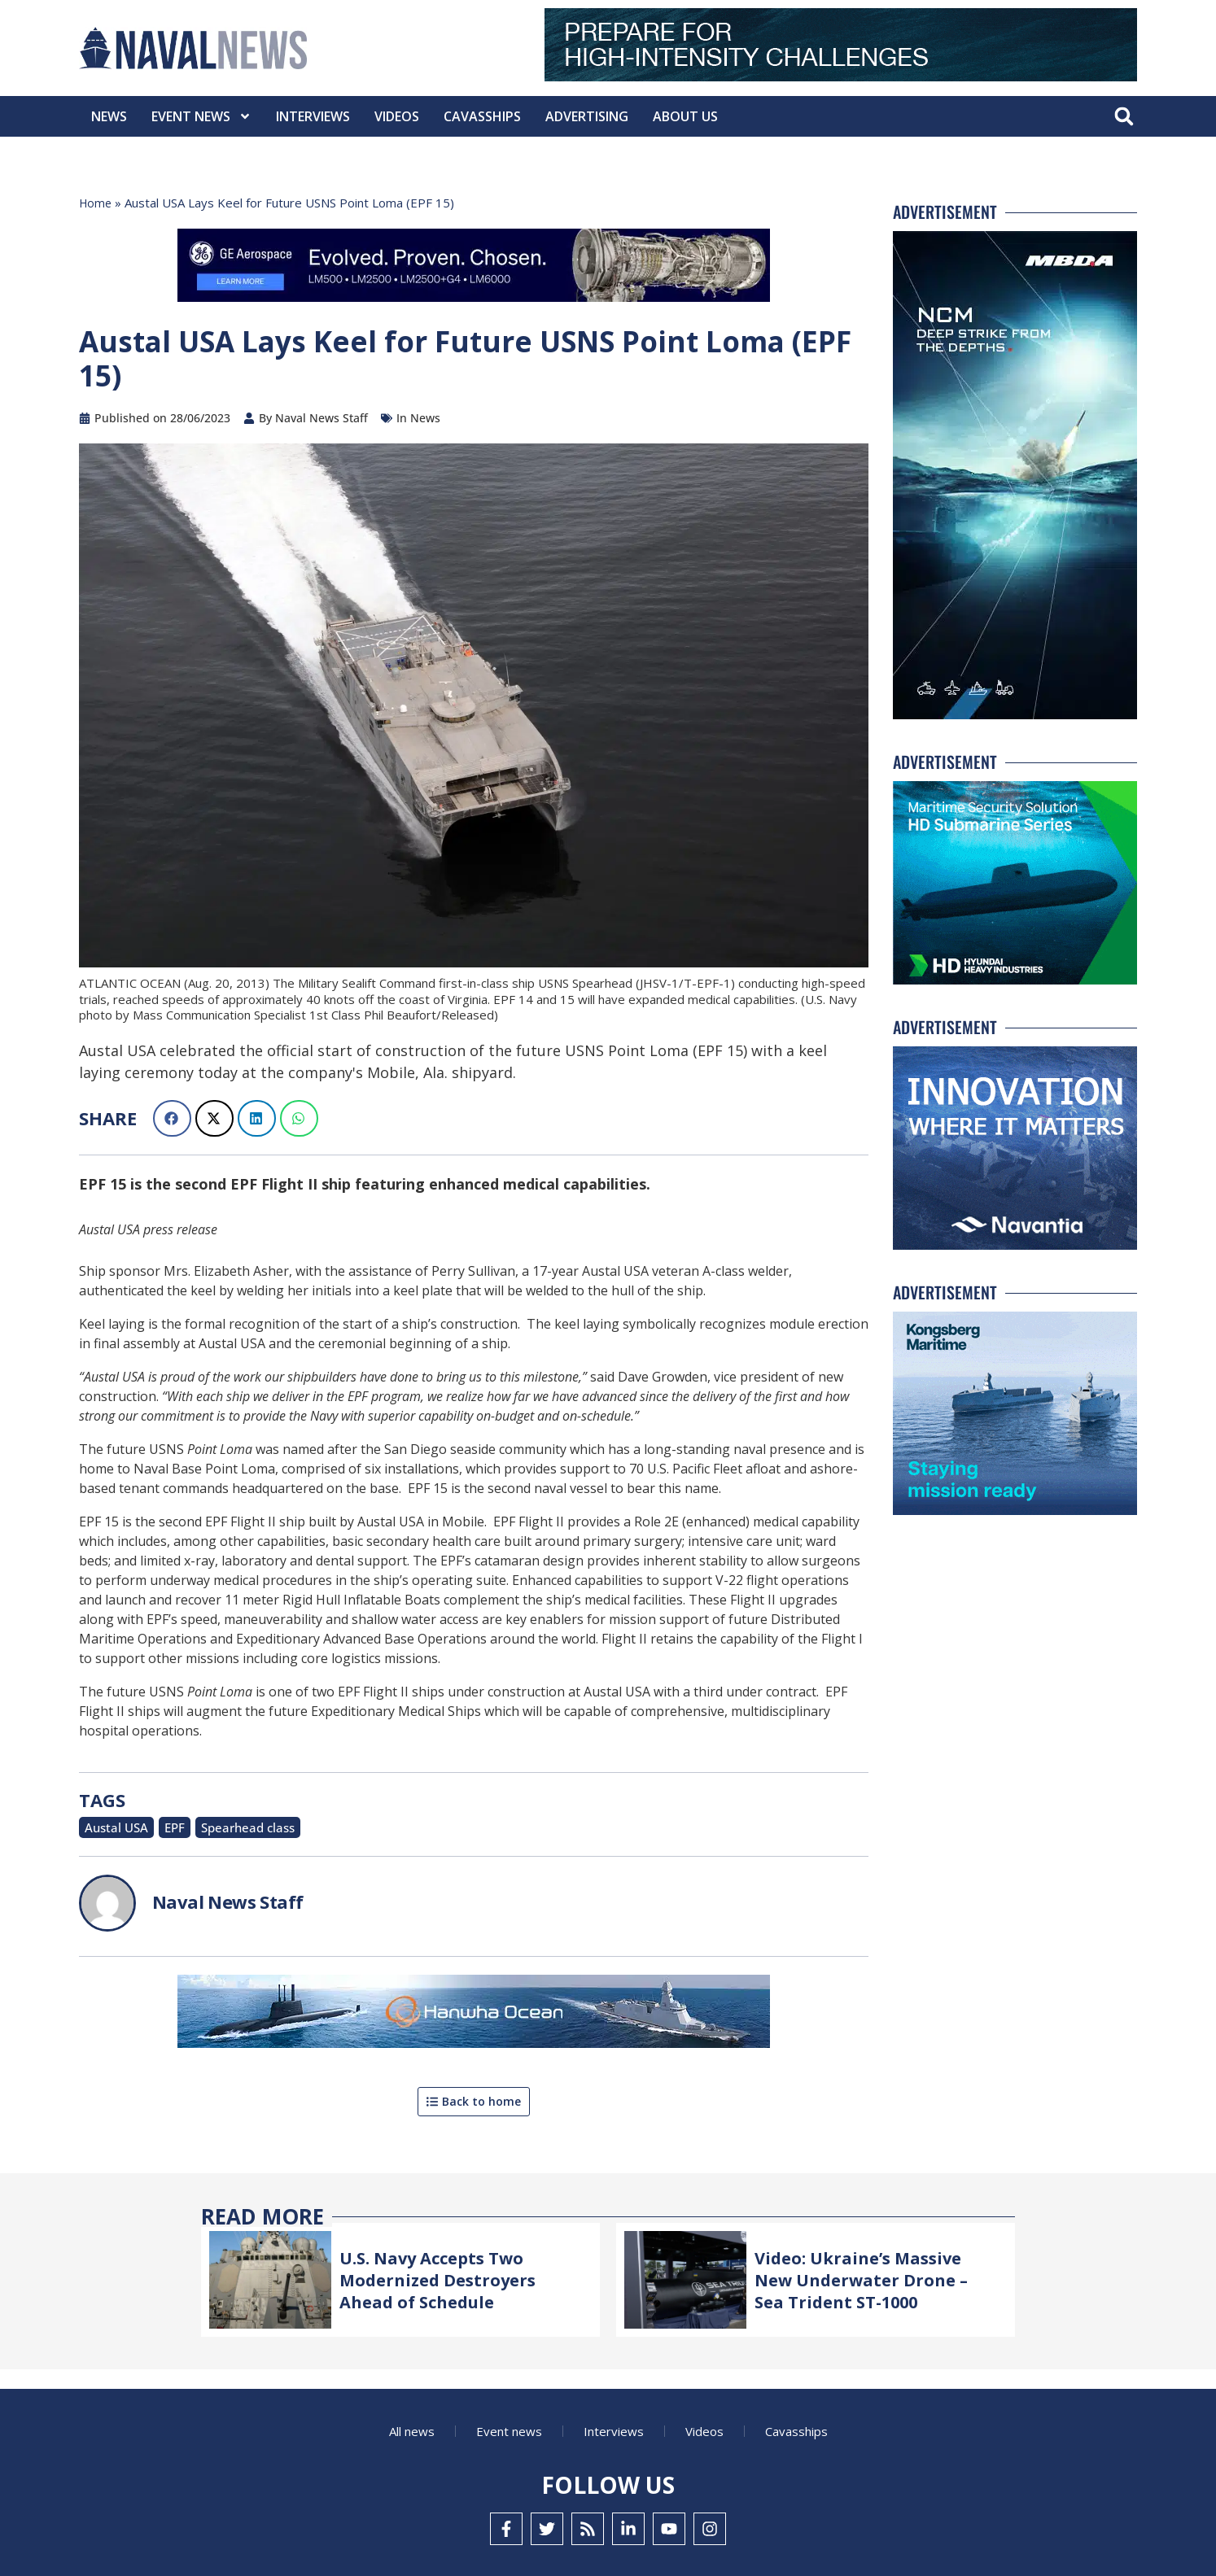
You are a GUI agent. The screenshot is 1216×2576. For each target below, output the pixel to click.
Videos (396, 116)
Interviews (313, 116)
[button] (1123, 116)
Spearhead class (226, 1825)
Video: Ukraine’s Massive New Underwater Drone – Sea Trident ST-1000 (869, 2277)
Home (96, 202)
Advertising (586, 116)
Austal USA (111, 1825)
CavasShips (482, 116)
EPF (163, 1825)
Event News (201, 116)
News (109, 116)
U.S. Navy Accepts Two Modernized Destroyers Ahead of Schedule (444, 2277)
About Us (685, 116)
